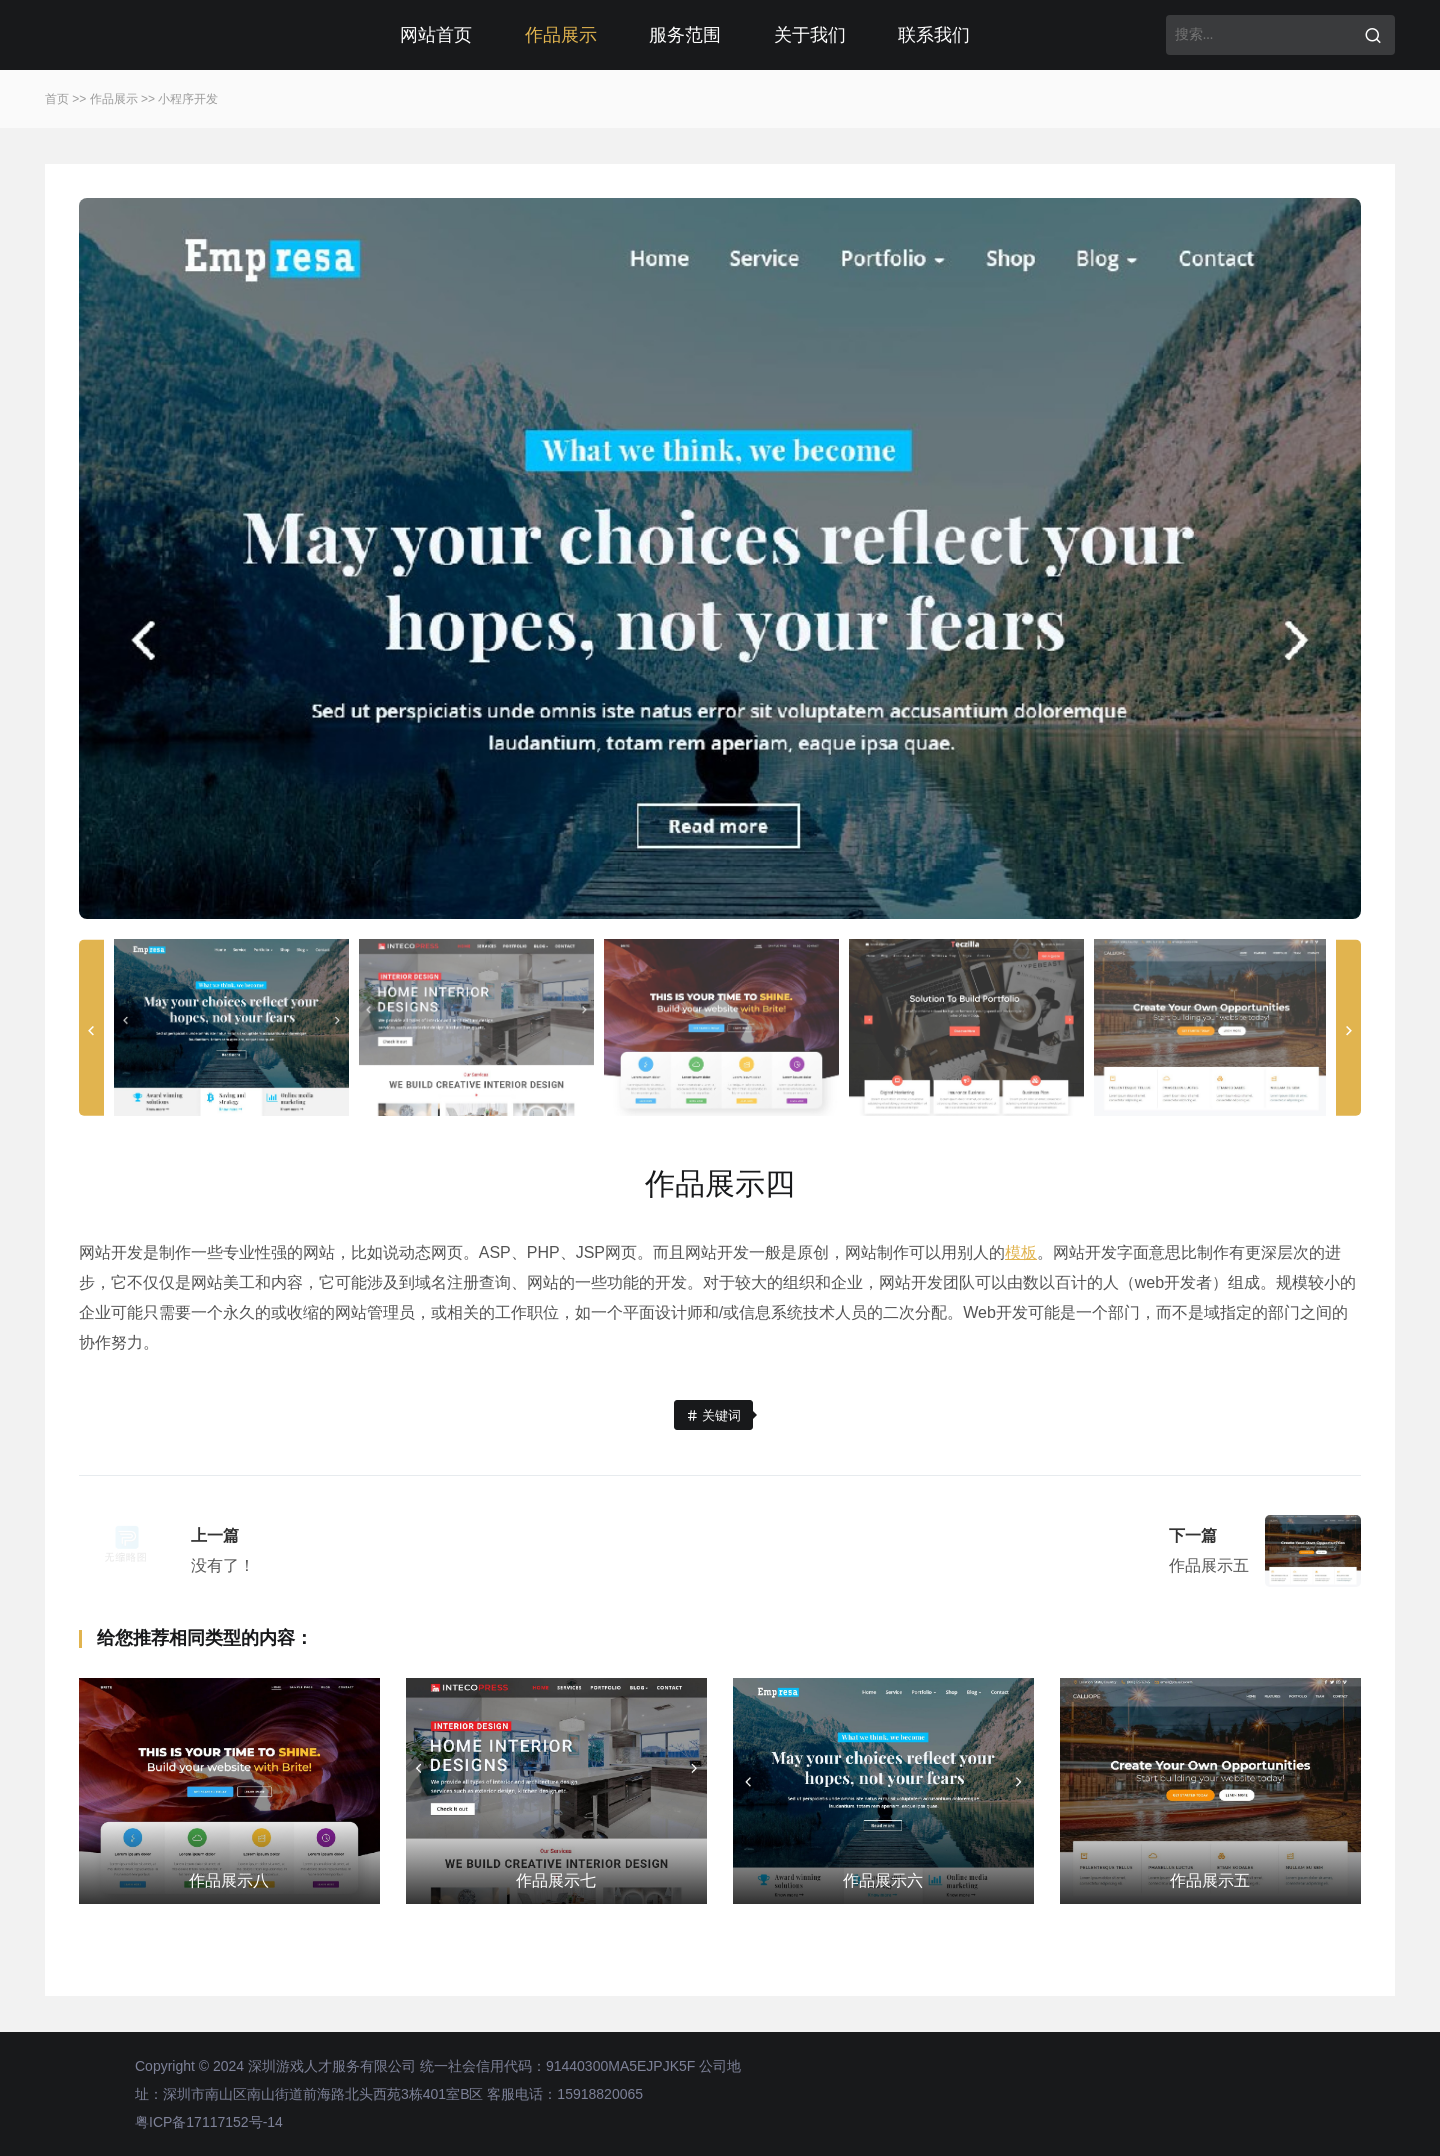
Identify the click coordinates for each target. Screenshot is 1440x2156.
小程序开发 (188, 99)
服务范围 (685, 35)
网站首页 (436, 35)
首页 (57, 99)
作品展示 (561, 35)
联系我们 (934, 35)
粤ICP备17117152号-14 (209, 2122)
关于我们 (810, 35)
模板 (1021, 1252)
